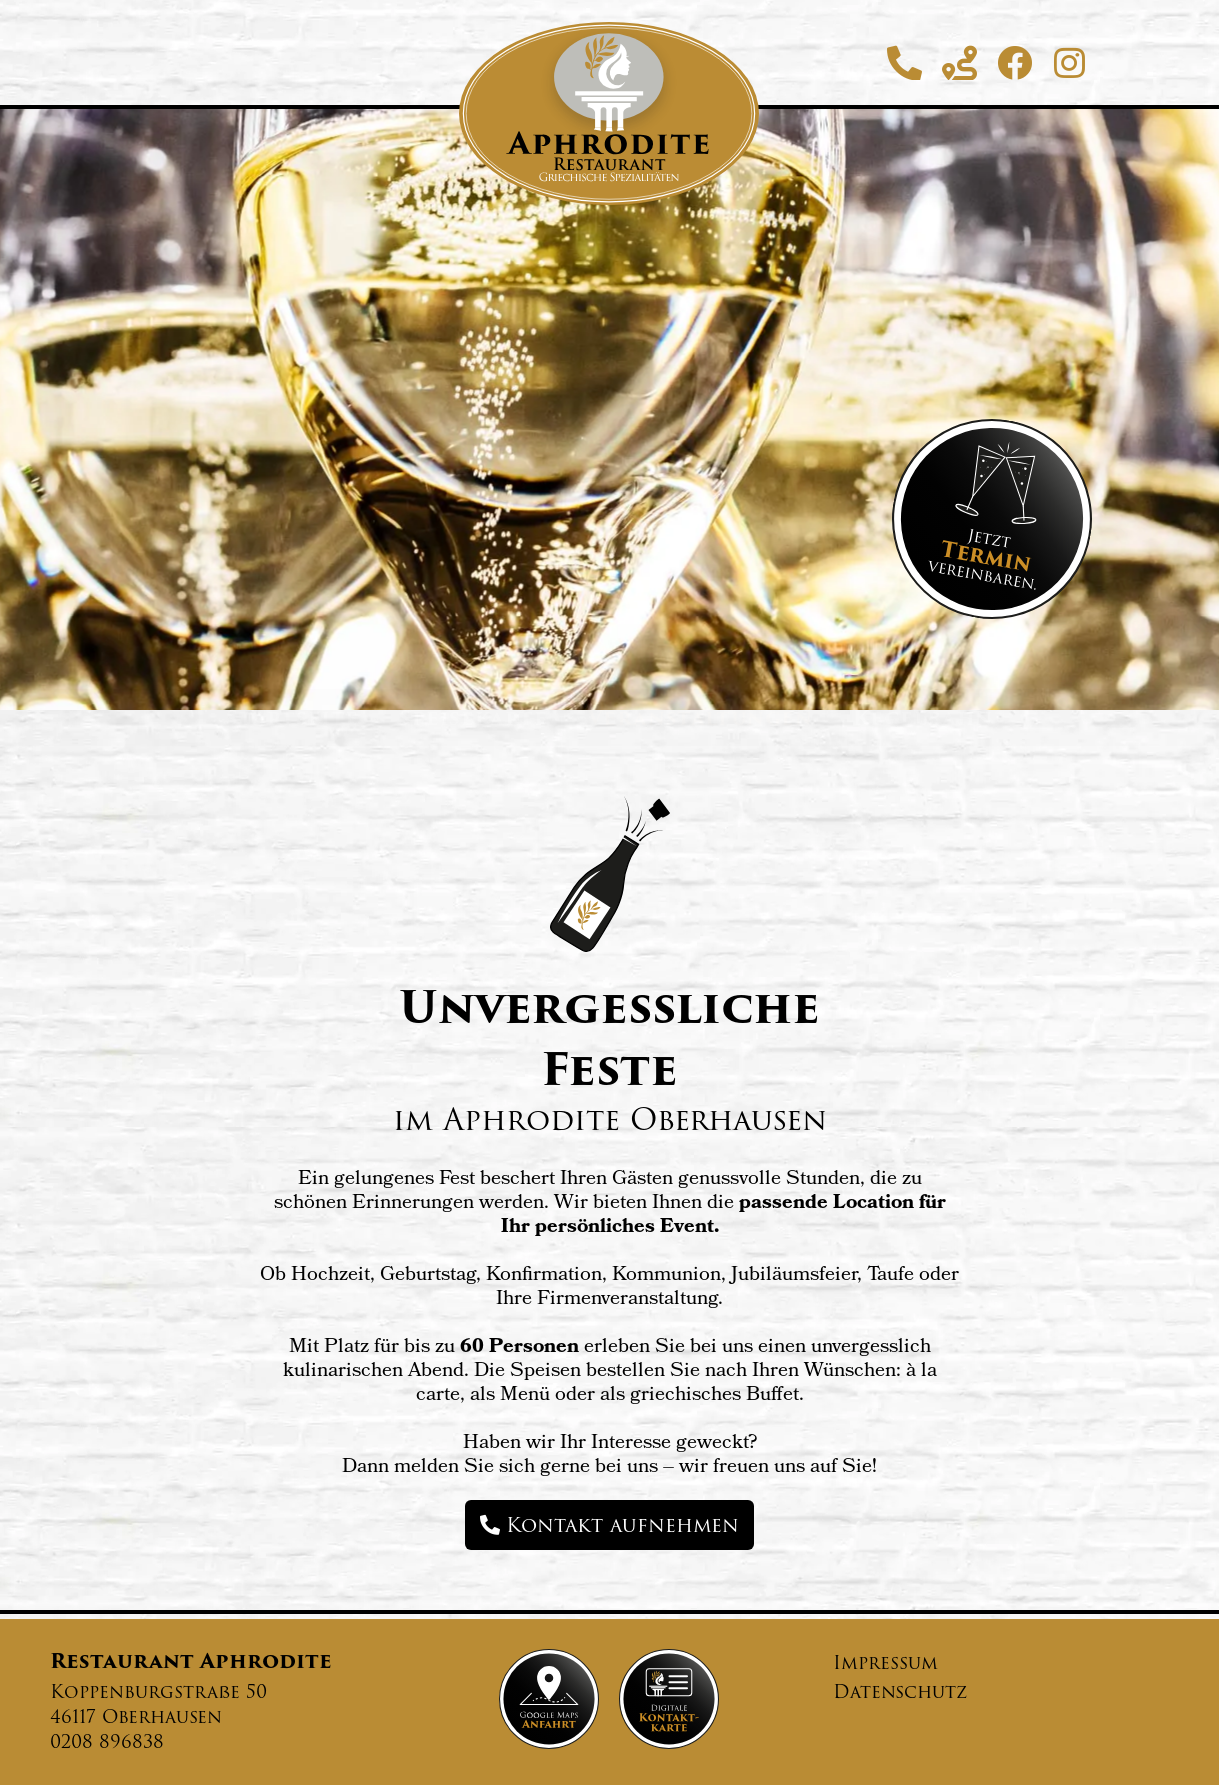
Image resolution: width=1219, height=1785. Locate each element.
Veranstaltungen (700, 718)
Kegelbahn (923, 718)
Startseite (292, 718)
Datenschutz (900, 1691)
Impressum (885, 1662)
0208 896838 (107, 1741)
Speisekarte (473, 718)
